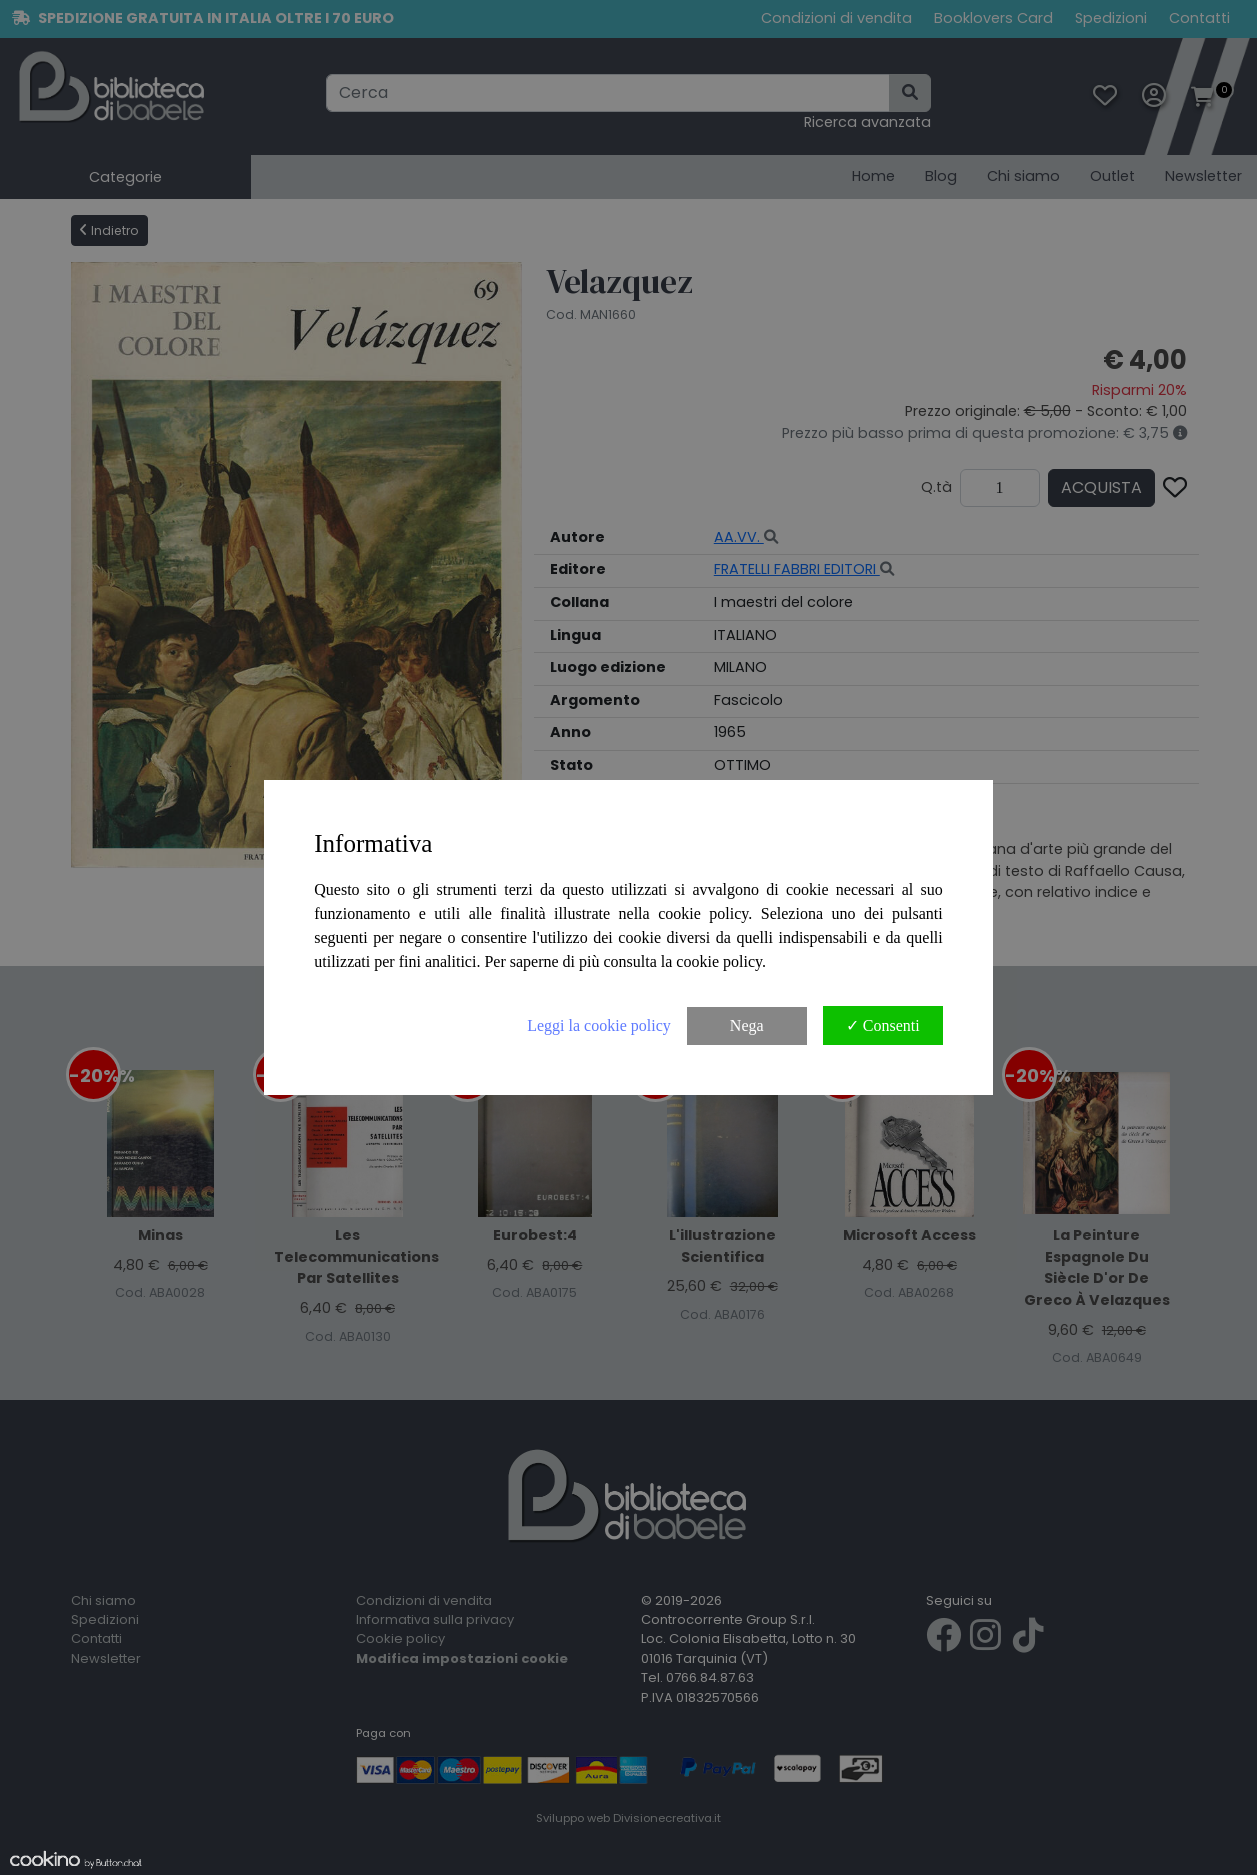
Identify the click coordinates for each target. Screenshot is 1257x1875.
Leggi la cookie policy (599, 1025)
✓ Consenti (883, 1025)
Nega (747, 1025)
